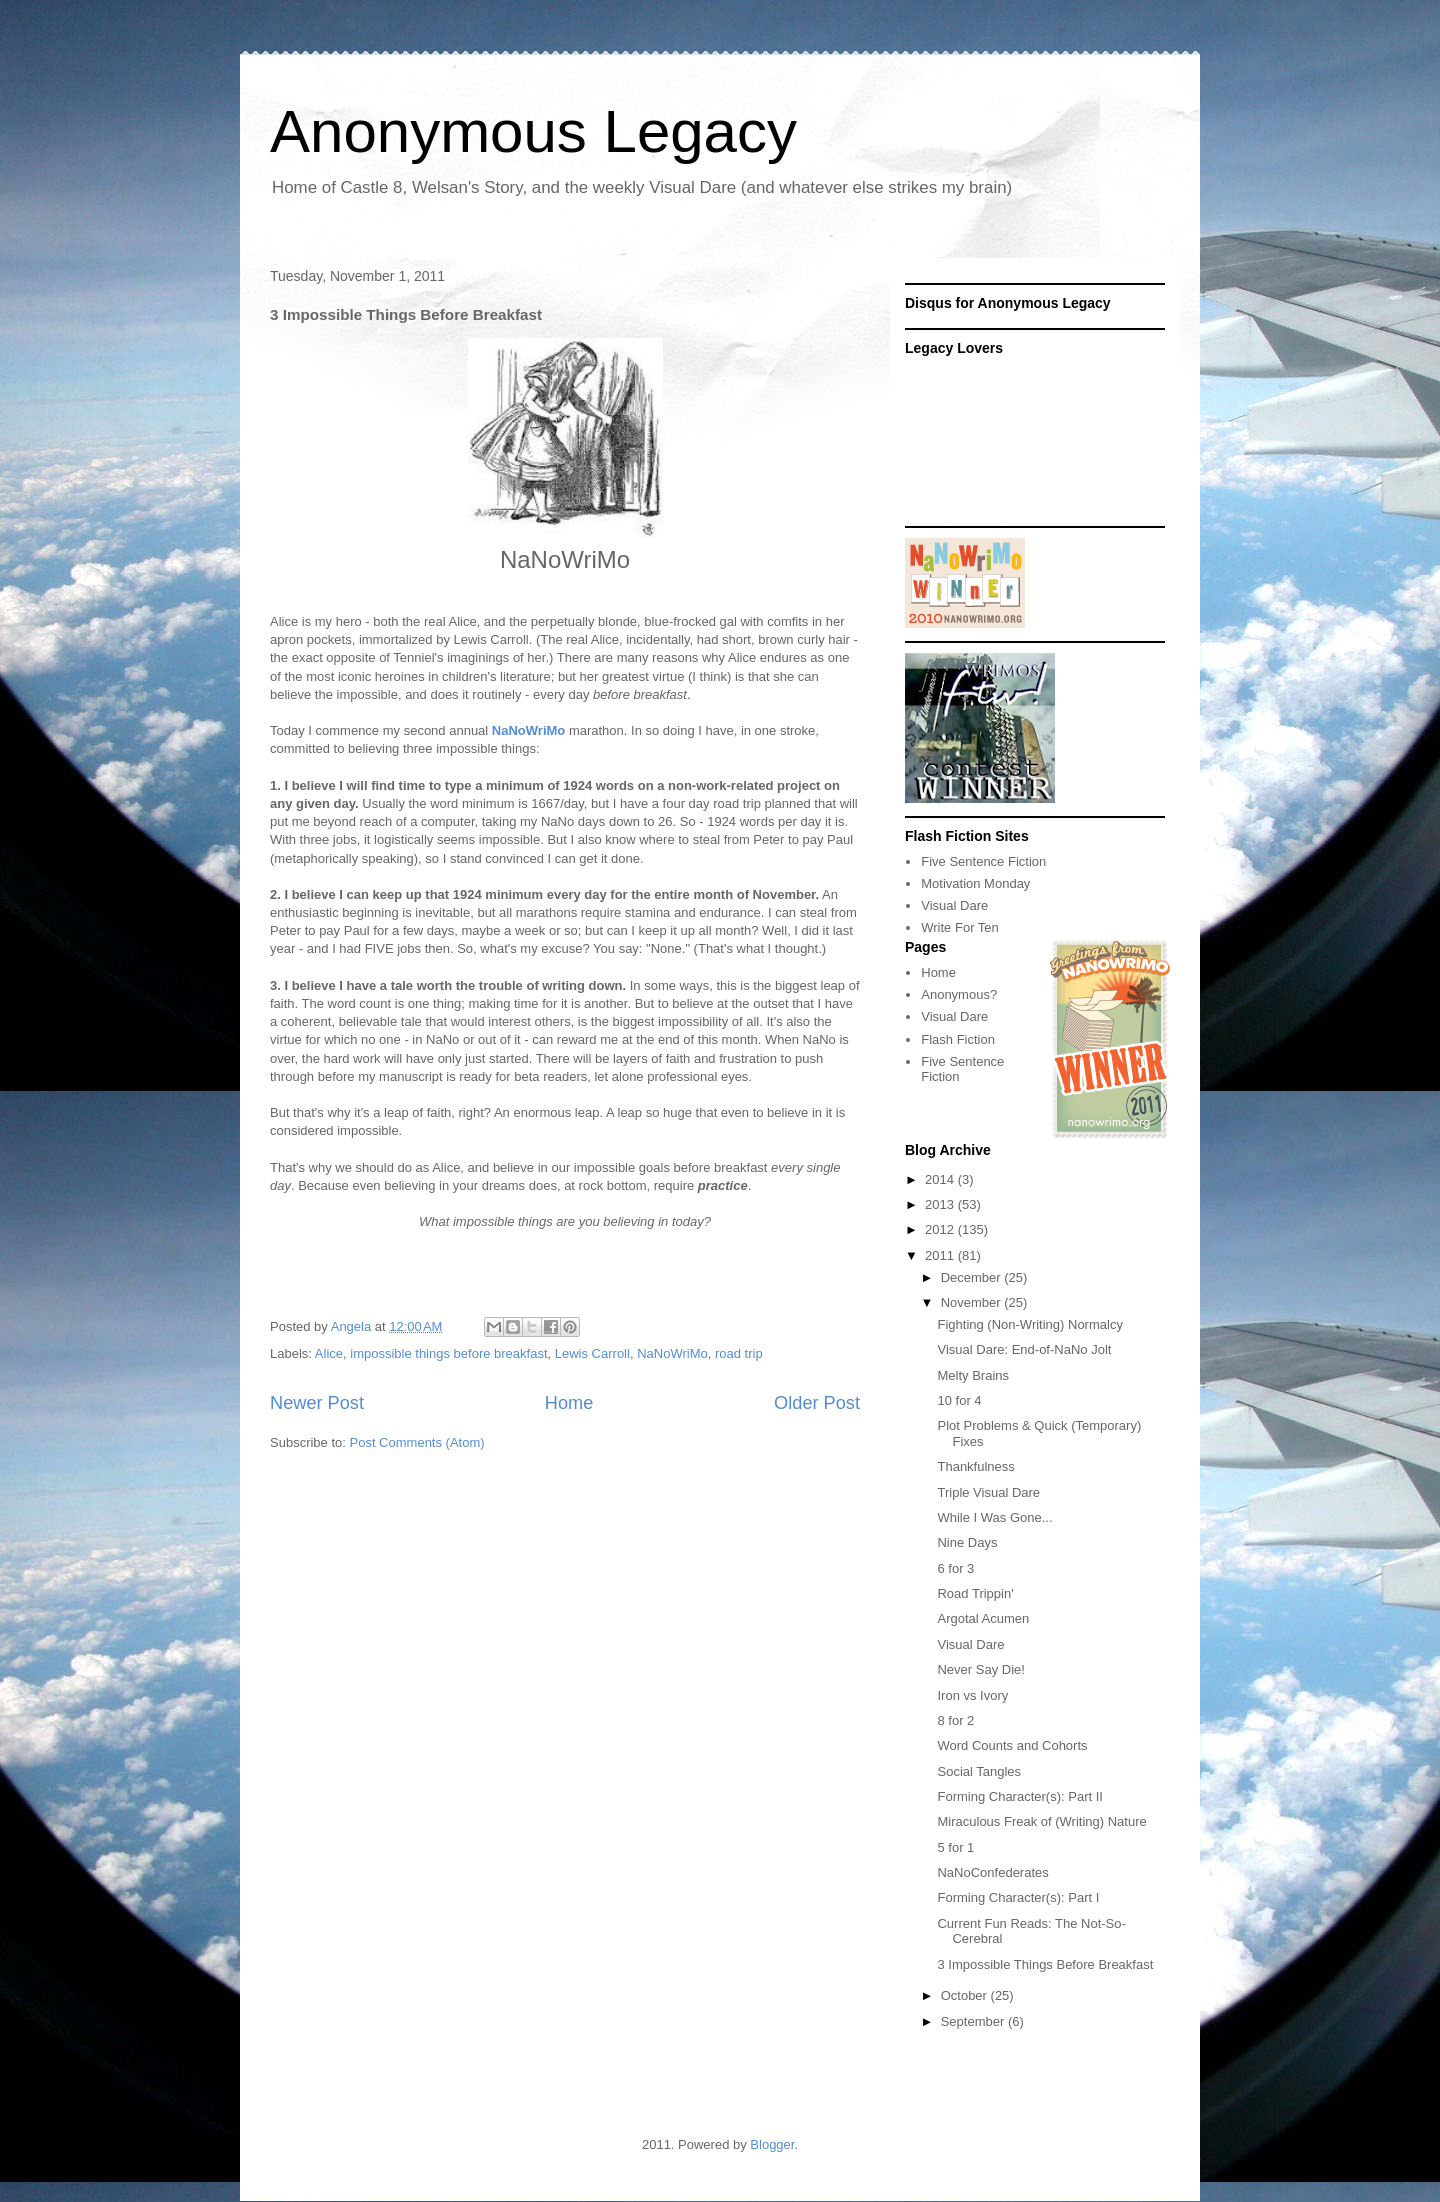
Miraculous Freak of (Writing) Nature (1041, 1821)
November (973, 1302)
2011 (941, 1255)
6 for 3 (955, 1568)
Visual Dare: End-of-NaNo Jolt (1024, 1349)
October (966, 1995)
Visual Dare (954, 905)
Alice (329, 1353)
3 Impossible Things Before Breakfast (1045, 1964)
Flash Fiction (958, 1039)
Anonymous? (959, 994)
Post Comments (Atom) (417, 1442)
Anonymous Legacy (533, 131)
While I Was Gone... (994, 1517)
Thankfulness (975, 1466)
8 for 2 (955, 1720)
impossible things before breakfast (448, 1353)
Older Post (817, 1403)
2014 (941, 1179)
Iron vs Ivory (972, 1695)
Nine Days (967, 1542)
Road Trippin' (975, 1593)
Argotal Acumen (983, 1618)
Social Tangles (979, 1771)
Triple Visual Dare (988, 1492)
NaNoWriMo (672, 1353)
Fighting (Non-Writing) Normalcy (1029, 1324)
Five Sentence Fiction (983, 861)
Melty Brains (973, 1375)
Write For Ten (960, 927)
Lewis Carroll (592, 1353)
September (974, 2021)
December (973, 1277)
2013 (941, 1204)
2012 (941, 1229)
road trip (739, 1353)
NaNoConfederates (992, 1872)
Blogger (772, 2144)
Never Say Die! (980, 1669)
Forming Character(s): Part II (1019, 1796)
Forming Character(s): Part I (1018, 1897)
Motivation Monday (975, 883)
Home (569, 1403)
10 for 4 (959, 1400)
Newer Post (317, 1403)
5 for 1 (955, 1847)
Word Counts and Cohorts (1012, 1745)
